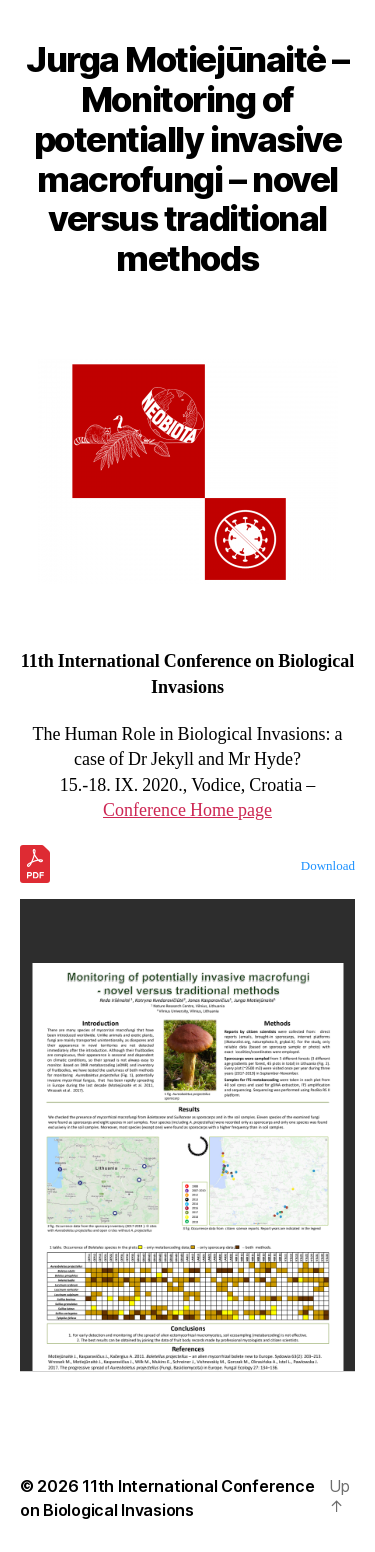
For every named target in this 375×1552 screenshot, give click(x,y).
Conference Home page (187, 810)
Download (328, 866)
